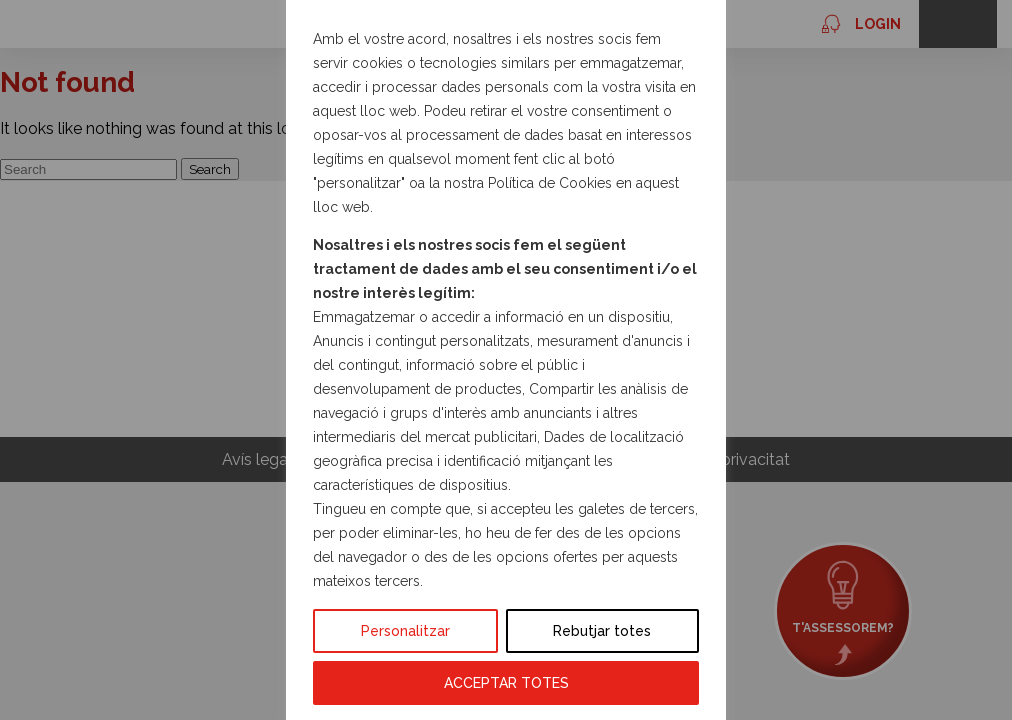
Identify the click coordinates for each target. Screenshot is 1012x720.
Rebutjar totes (602, 631)
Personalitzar (405, 631)
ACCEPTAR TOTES (506, 683)
